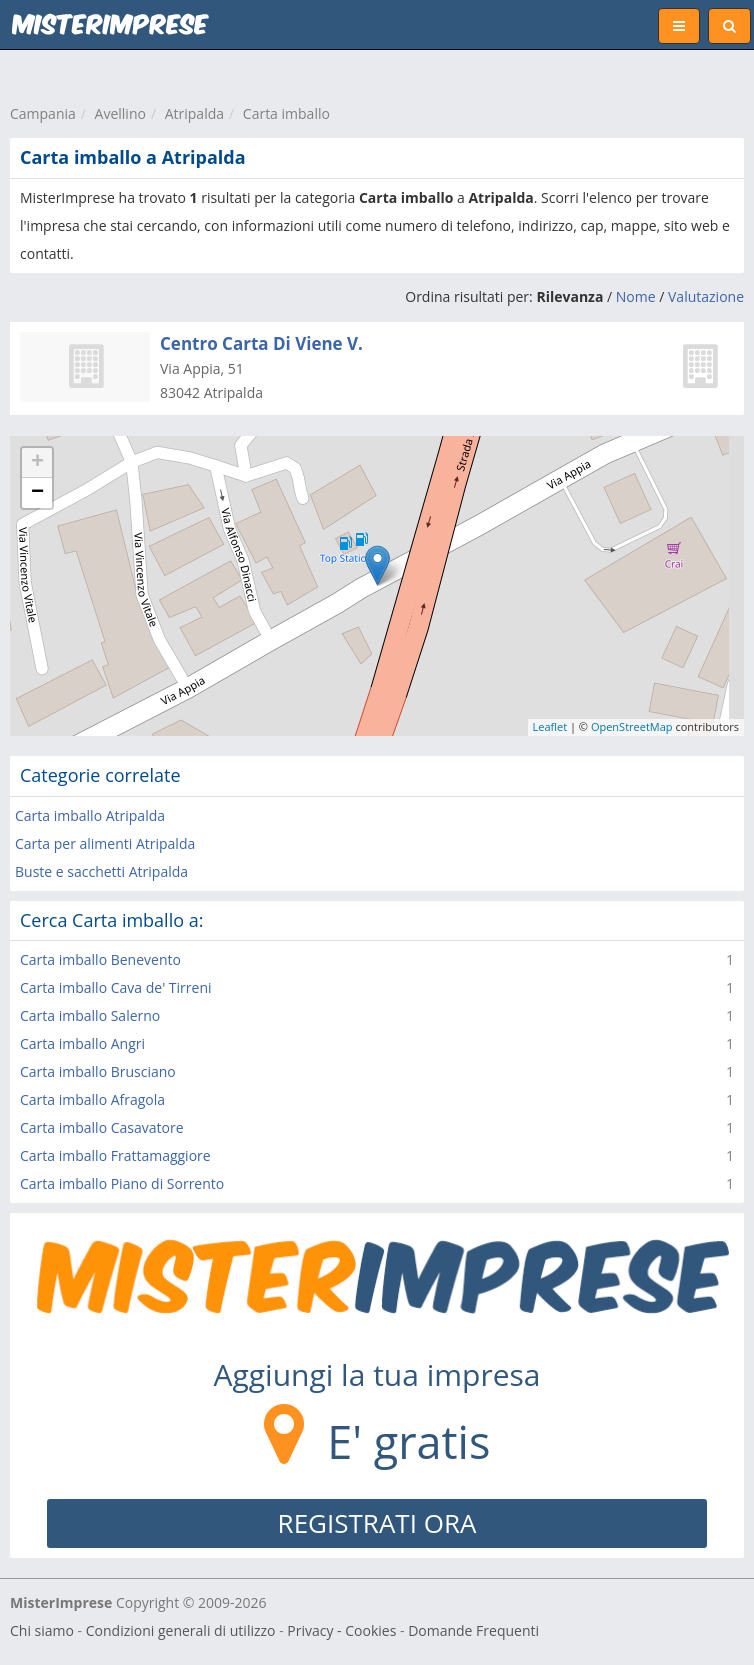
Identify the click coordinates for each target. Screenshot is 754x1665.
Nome (636, 296)
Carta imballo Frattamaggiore (115, 1155)
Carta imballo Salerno (90, 1015)
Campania (43, 113)
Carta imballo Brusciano (98, 1071)
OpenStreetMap (632, 726)
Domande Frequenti (473, 1630)
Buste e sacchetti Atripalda (101, 871)
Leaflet (550, 726)
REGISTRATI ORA (377, 1523)
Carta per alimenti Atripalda (105, 843)
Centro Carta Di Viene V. (261, 343)
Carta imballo (286, 113)
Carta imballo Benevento (100, 959)
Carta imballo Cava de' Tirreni (116, 987)
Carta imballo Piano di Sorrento (122, 1183)
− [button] (37, 493)
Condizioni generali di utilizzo (181, 1630)
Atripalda (194, 113)
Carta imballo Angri (82, 1043)
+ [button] (37, 463)
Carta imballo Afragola (92, 1099)
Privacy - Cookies (341, 1630)
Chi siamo (42, 1630)
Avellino (120, 113)
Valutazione (706, 296)
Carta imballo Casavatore (102, 1127)
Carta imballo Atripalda (90, 815)
